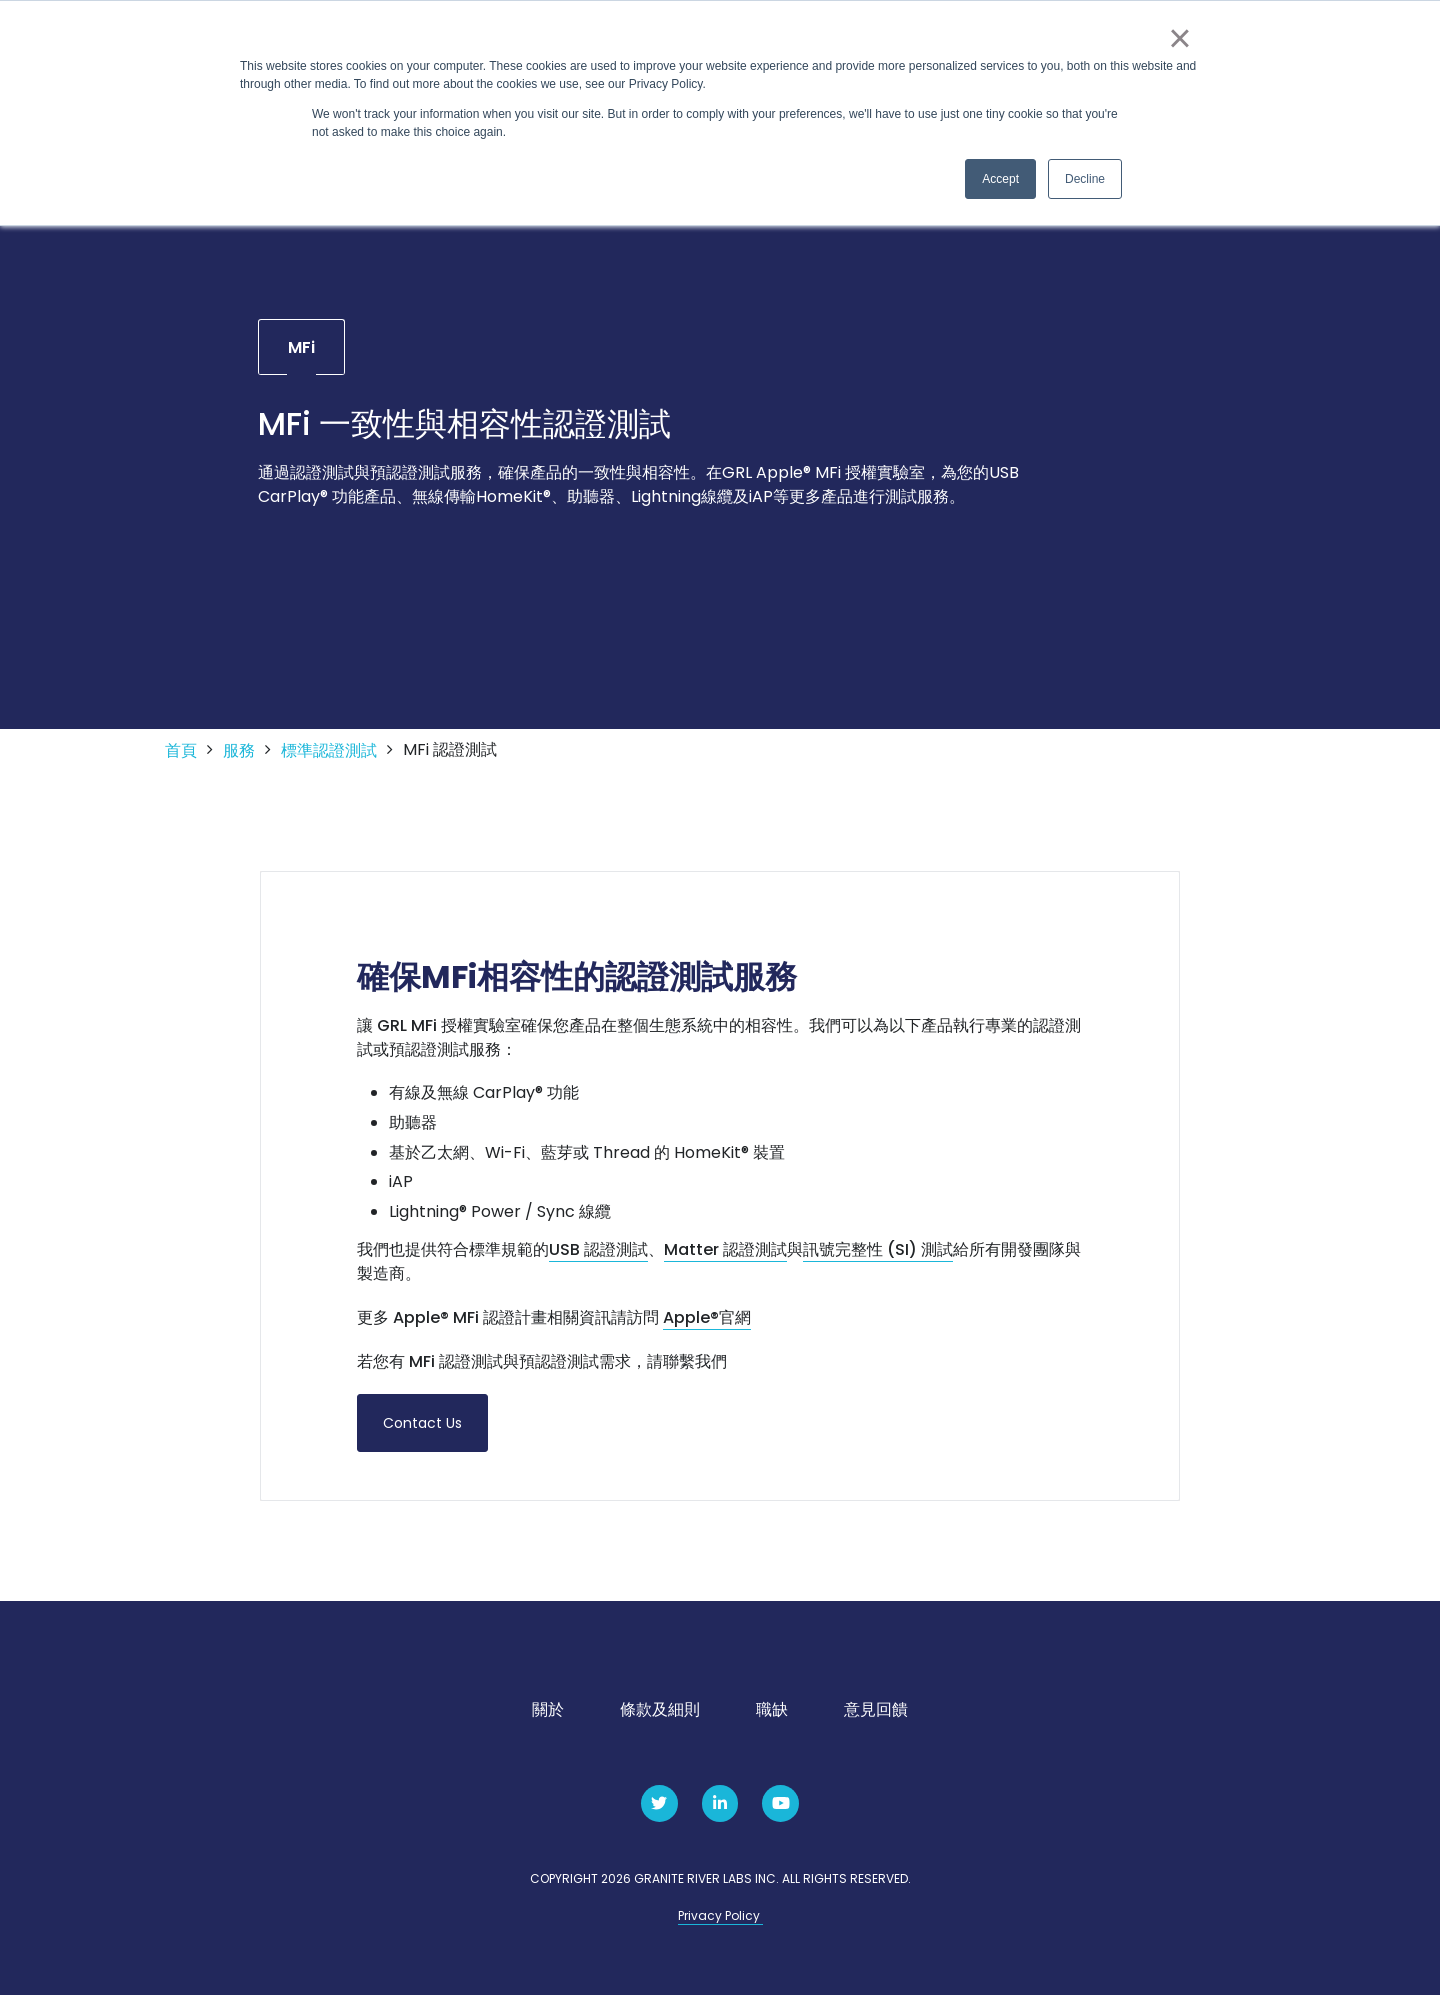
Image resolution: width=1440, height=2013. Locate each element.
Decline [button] (1085, 179)
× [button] (1179, 38)
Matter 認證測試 (725, 1268)
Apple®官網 (707, 1336)
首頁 (181, 769)
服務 (239, 769)
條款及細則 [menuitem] (660, 1728)
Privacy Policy (720, 1934)
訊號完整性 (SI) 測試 (878, 1268)
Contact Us (422, 1441)
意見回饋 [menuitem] (876, 1728)
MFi (301, 364)
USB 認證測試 (598, 1268)
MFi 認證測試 (450, 768)
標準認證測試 (329, 769)
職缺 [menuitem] (772, 1728)
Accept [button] (1000, 179)
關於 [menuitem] (548, 1728)
